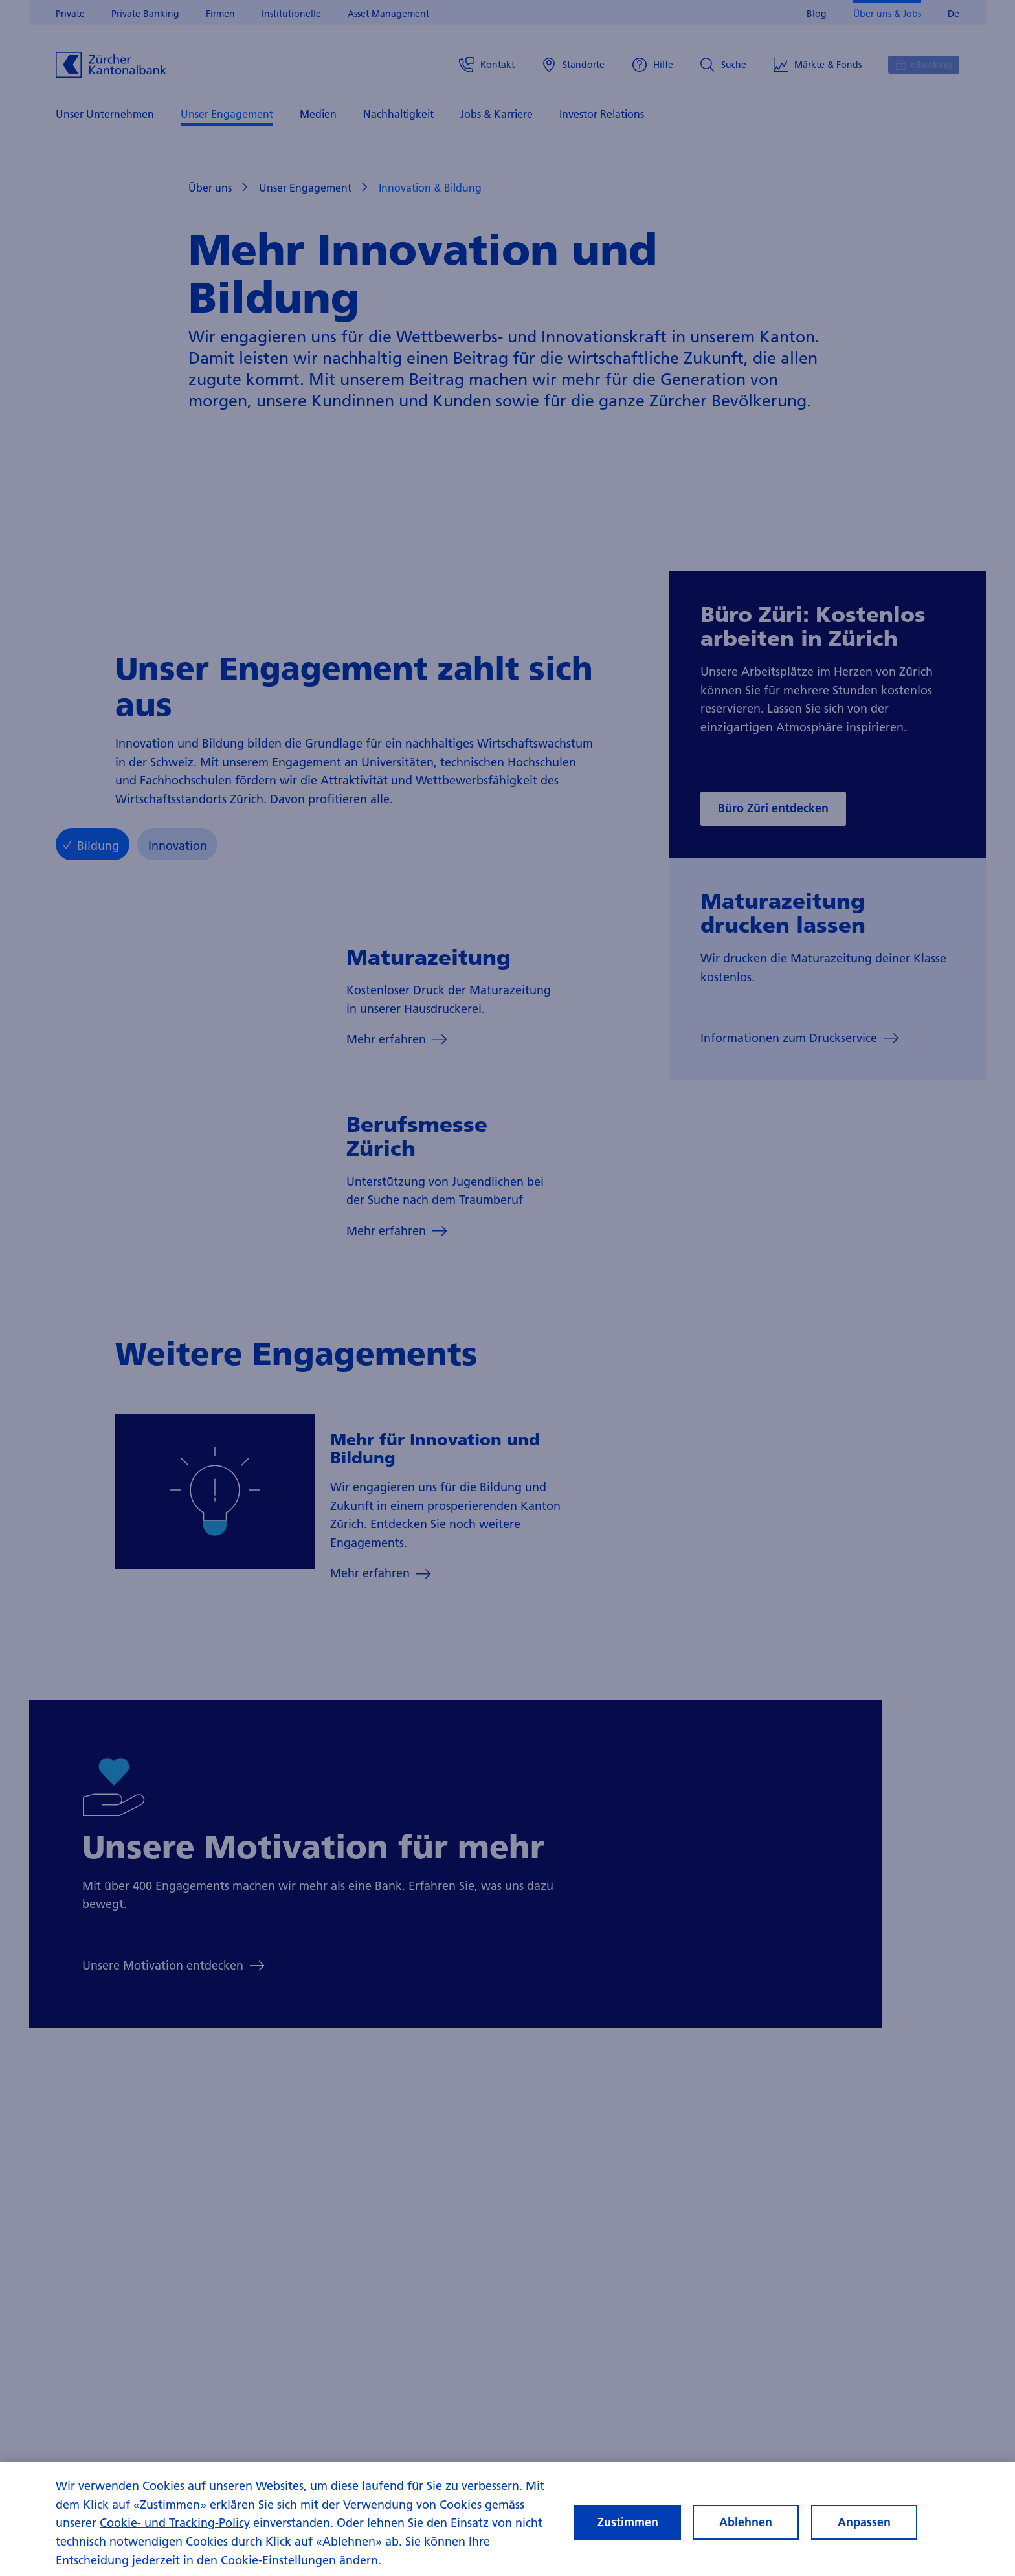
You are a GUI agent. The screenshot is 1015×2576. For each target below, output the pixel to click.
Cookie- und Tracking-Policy (175, 2533)
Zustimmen (627, 2532)
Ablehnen (745, 2532)
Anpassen (864, 2532)
